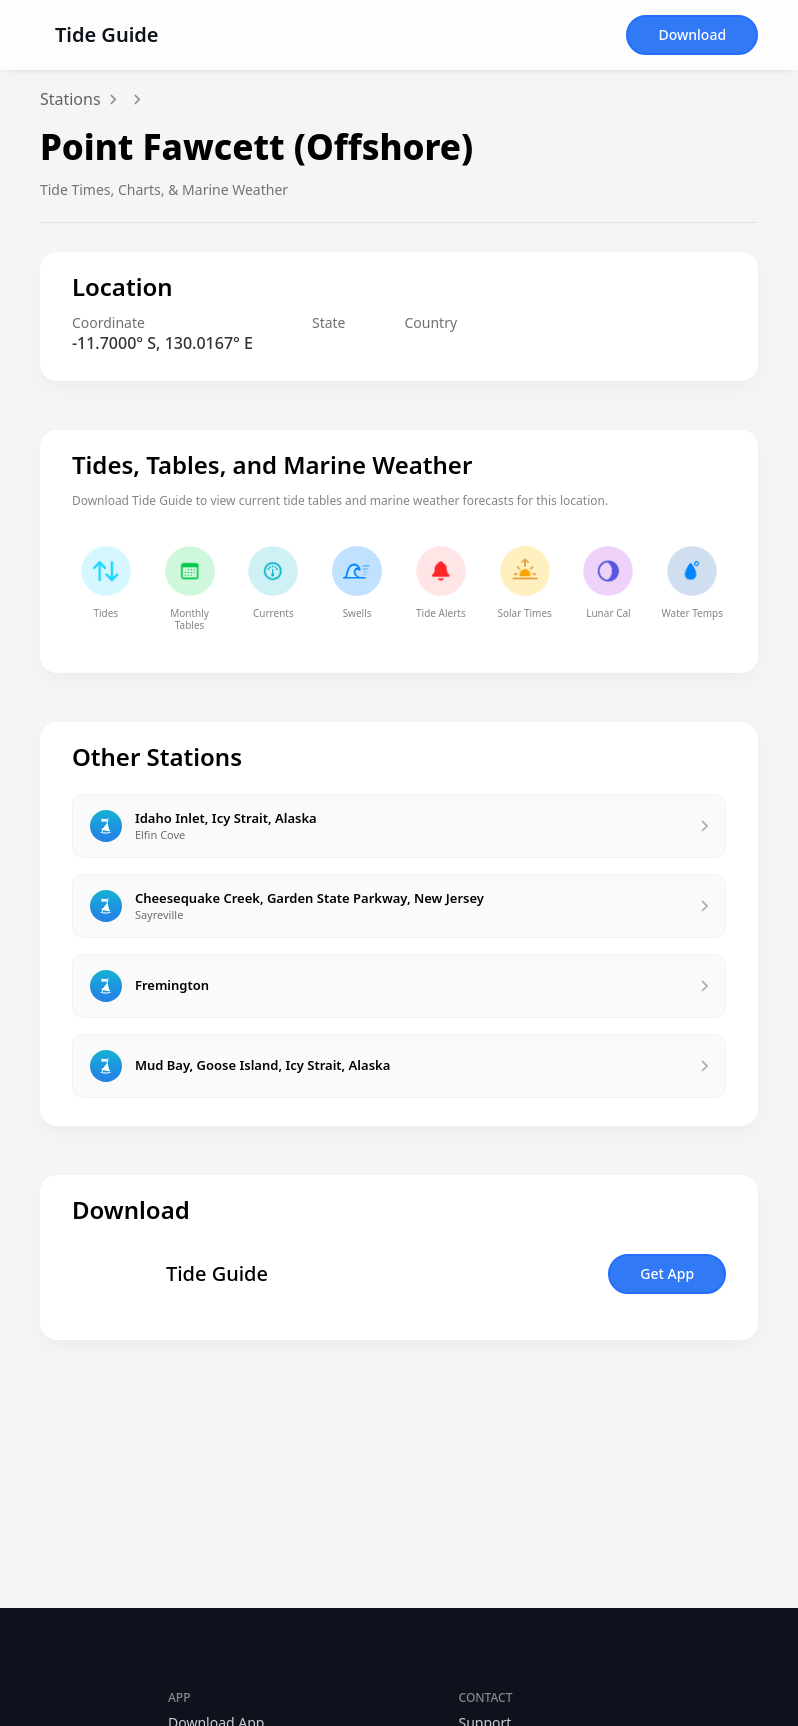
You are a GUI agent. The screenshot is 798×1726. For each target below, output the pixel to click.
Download (692, 34)
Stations (70, 99)
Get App (667, 1273)
